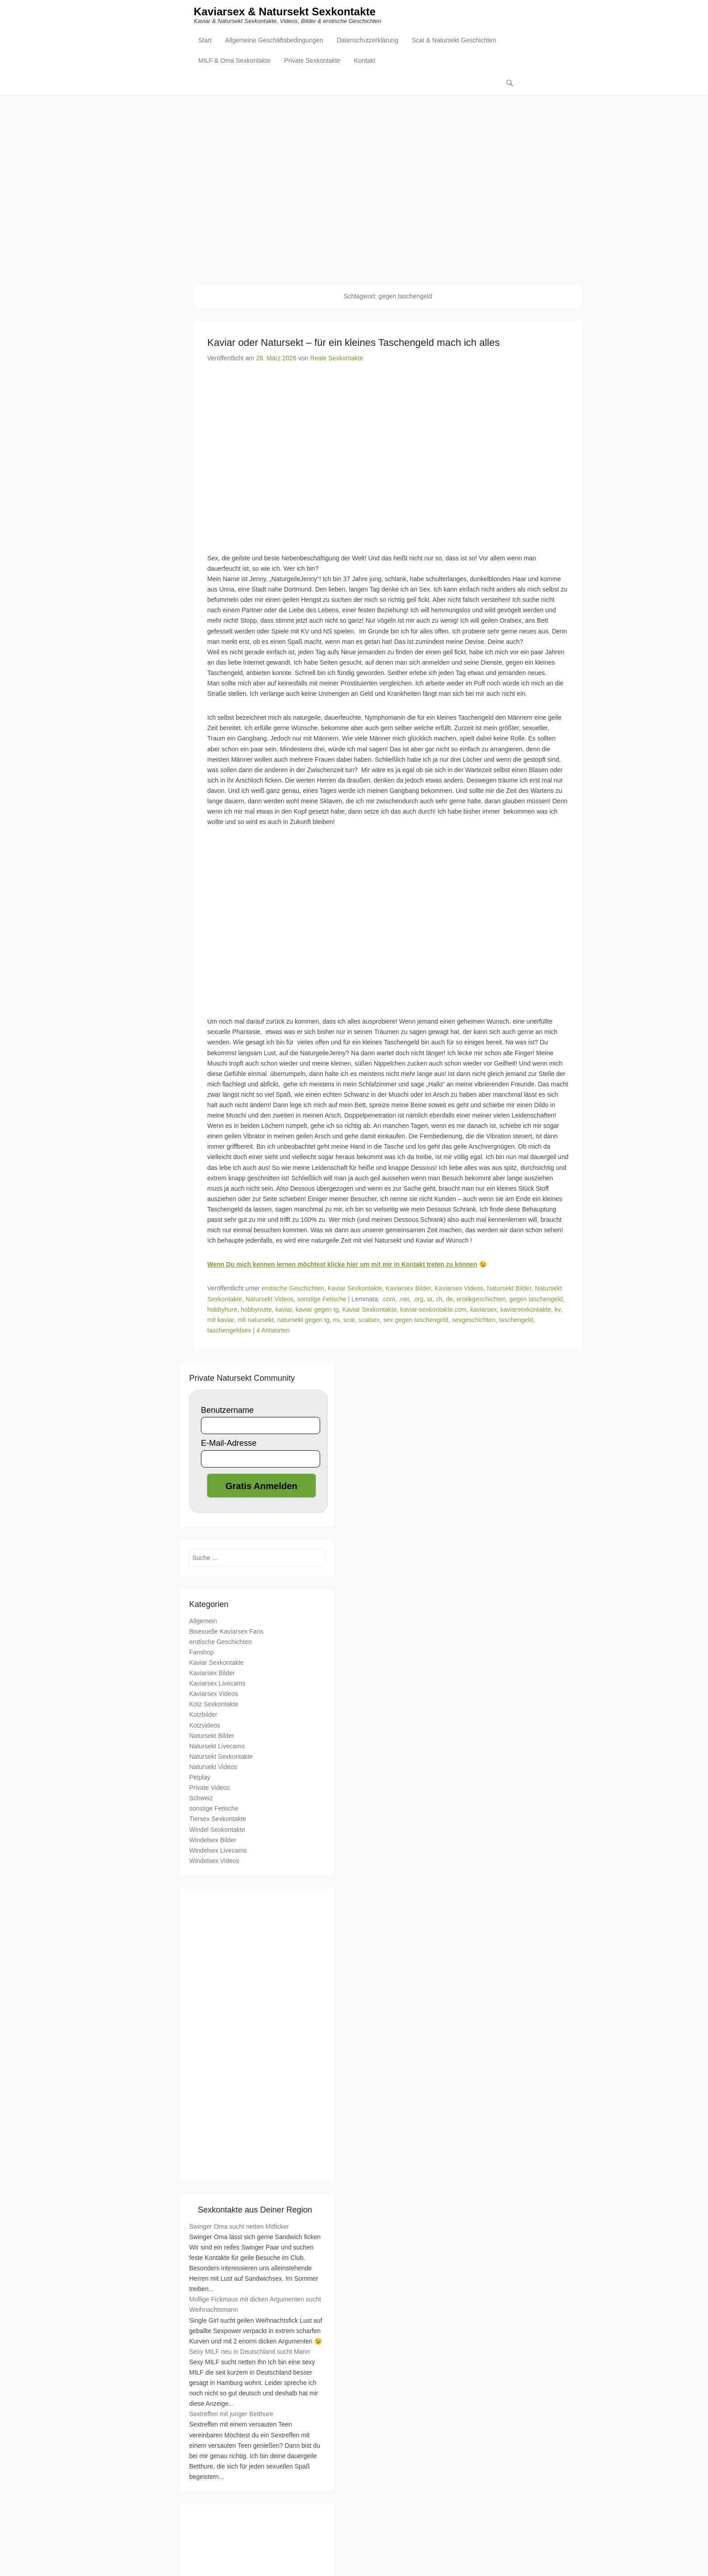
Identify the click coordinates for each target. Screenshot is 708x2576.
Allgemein (203, 1621)
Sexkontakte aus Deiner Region (255, 2210)
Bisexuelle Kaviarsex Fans (226, 1631)
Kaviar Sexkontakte (355, 1289)
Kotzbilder (203, 1715)
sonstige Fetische (321, 1299)
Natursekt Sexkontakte (221, 1757)
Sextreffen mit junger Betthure (231, 2414)
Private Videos (209, 1788)
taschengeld (516, 1320)
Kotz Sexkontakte (213, 1705)
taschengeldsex (229, 1330)
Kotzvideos (204, 1725)
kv (557, 1310)
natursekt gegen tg (303, 1320)
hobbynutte (256, 1310)
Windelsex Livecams (218, 1850)
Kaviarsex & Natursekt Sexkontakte (285, 12)
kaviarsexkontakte (525, 1310)
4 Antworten (273, 1330)
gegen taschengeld (536, 1299)
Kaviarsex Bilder (408, 1289)
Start (205, 41)
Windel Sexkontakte (217, 1830)
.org (418, 1299)
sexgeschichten (474, 1320)
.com (388, 1299)
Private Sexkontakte (312, 61)
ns (336, 1320)
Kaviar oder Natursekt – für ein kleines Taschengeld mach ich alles (353, 343)
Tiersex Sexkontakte (217, 1819)
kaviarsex (483, 1310)
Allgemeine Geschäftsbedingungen (274, 41)
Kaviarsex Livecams (217, 1683)
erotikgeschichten (481, 1299)
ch (439, 1299)
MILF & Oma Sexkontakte (234, 61)
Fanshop (201, 1652)
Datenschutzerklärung (367, 41)
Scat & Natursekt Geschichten (454, 41)
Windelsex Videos (214, 1861)
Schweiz (201, 1798)
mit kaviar (220, 1320)
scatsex (369, 1320)
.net (404, 1299)
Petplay (199, 1777)
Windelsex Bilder (212, 1840)
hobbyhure (222, 1310)
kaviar (283, 1310)
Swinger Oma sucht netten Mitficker (239, 2227)
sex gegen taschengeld (415, 1320)
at (430, 1299)
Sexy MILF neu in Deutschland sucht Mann (249, 2352)
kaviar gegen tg (317, 1310)
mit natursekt (256, 1320)
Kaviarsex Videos (458, 1289)
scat (349, 1320)
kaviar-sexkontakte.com (433, 1310)
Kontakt (364, 61)
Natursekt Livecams (217, 1746)
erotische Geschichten (292, 1289)
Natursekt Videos (269, 1299)
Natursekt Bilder (509, 1289)
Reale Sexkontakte (336, 358)
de (449, 1299)
